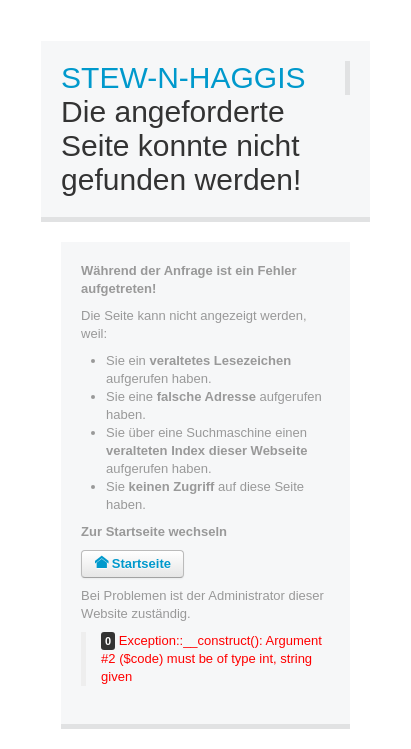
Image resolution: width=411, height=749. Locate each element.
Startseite (132, 563)
